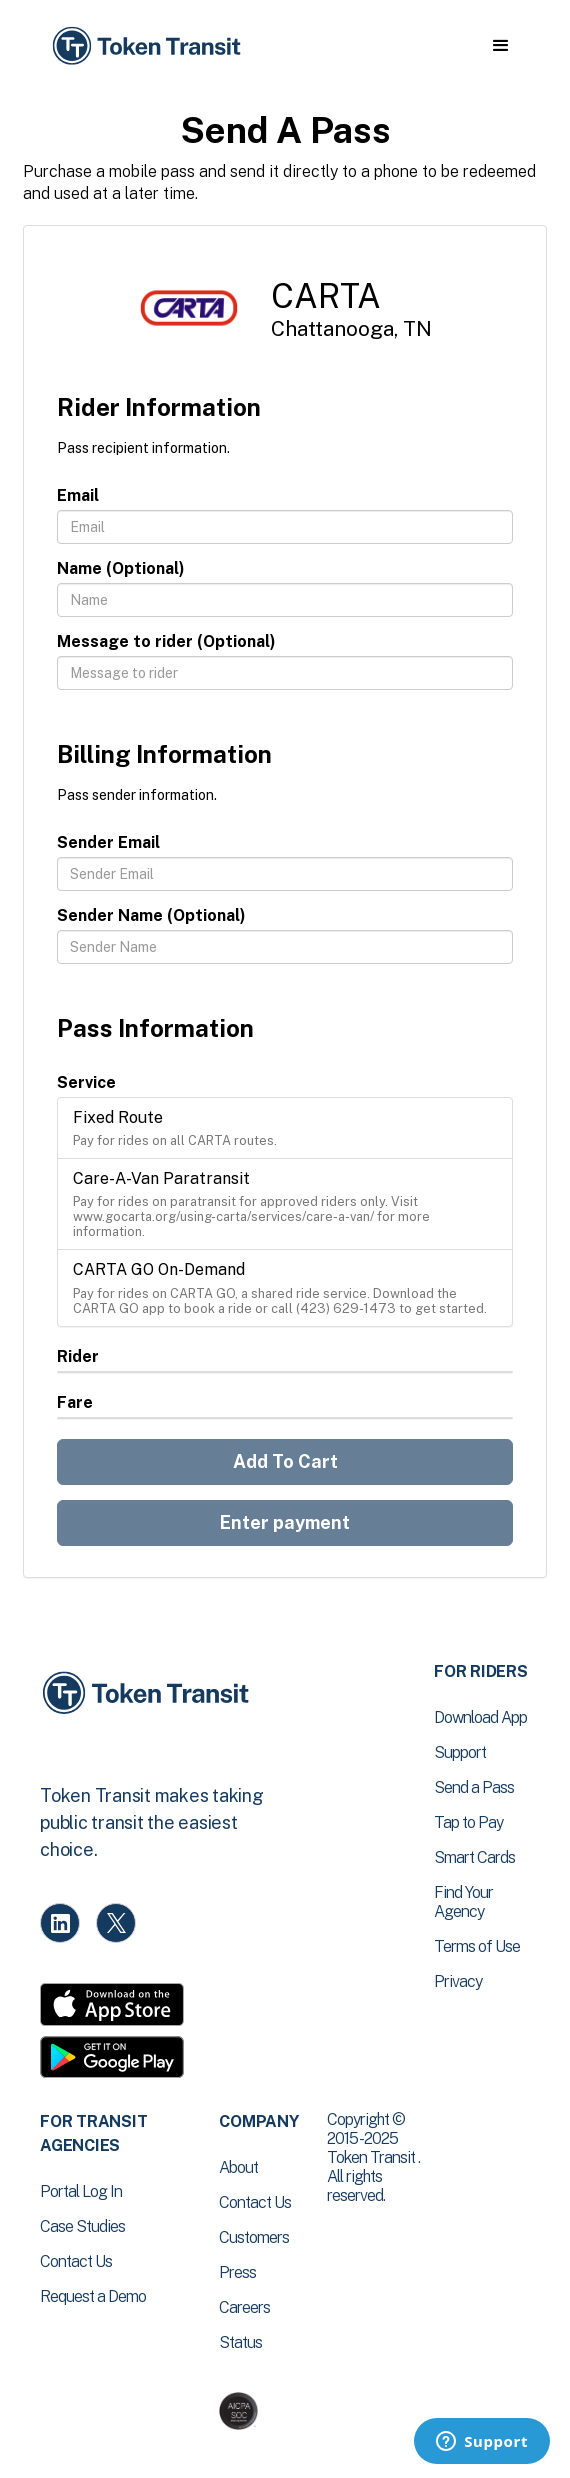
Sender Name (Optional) (151, 915)
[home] (145, 46)
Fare (75, 1402)
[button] (500, 46)
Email (78, 495)
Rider (78, 1356)
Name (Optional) (121, 568)
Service (86, 1082)
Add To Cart (285, 1461)
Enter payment (285, 1522)
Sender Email (108, 842)
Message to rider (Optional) (166, 641)
